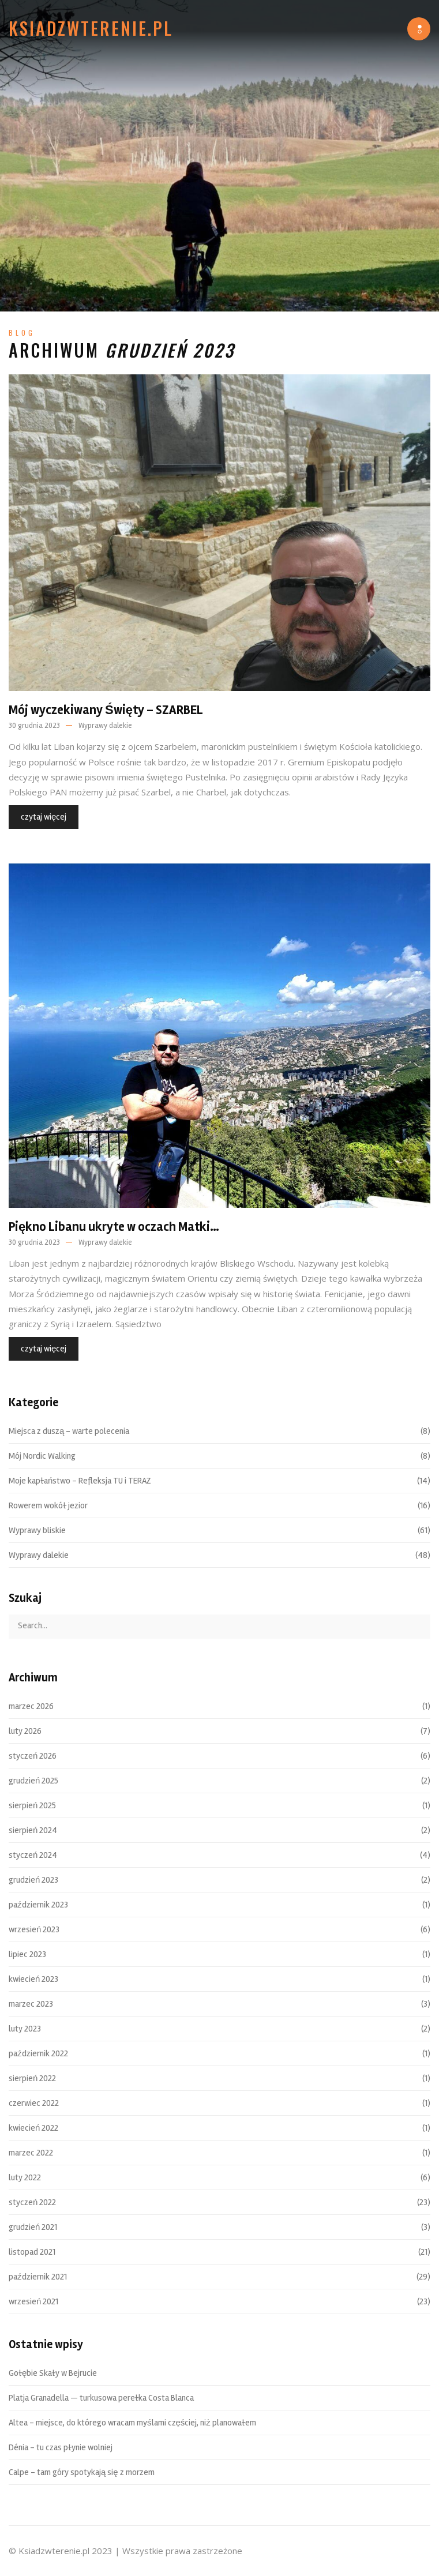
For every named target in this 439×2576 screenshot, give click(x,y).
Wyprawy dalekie (105, 725)
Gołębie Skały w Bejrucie (53, 2373)
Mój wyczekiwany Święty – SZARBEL (106, 710)
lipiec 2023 (27, 1954)
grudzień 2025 (33, 1780)
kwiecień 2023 (33, 1979)
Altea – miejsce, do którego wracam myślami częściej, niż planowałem (132, 2422)
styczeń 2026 (33, 1756)
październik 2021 (38, 2276)
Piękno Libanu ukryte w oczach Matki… (114, 1226)
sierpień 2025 (32, 1805)
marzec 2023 (31, 2004)
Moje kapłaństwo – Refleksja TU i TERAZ (80, 1480)
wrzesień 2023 (34, 1929)
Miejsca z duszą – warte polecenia (69, 1431)
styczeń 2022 (32, 2202)
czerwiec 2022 (34, 2103)
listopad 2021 (32, 2252)
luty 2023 (25, 2028)
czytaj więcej (43, 817)
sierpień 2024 (33, 1830)
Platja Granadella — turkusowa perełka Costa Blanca (101, 2398)
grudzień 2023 (33, 1880)
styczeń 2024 (33, 1855)
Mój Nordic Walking (42, 1456)
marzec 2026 (31, 1706)
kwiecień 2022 (33, 2128)
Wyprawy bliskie (37, 1530)
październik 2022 (38, 2053)
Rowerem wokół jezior (48, 1505)
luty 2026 (25, 1731)
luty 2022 (25, 2177)
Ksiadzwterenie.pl (91, 28)
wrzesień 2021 (33, 2301)
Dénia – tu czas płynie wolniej (60, 2447)
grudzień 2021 (33, 2227)
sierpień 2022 (32, 2078)
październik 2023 (38, 1904)
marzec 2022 (31, 2152)
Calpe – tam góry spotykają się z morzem (82, 2472)
